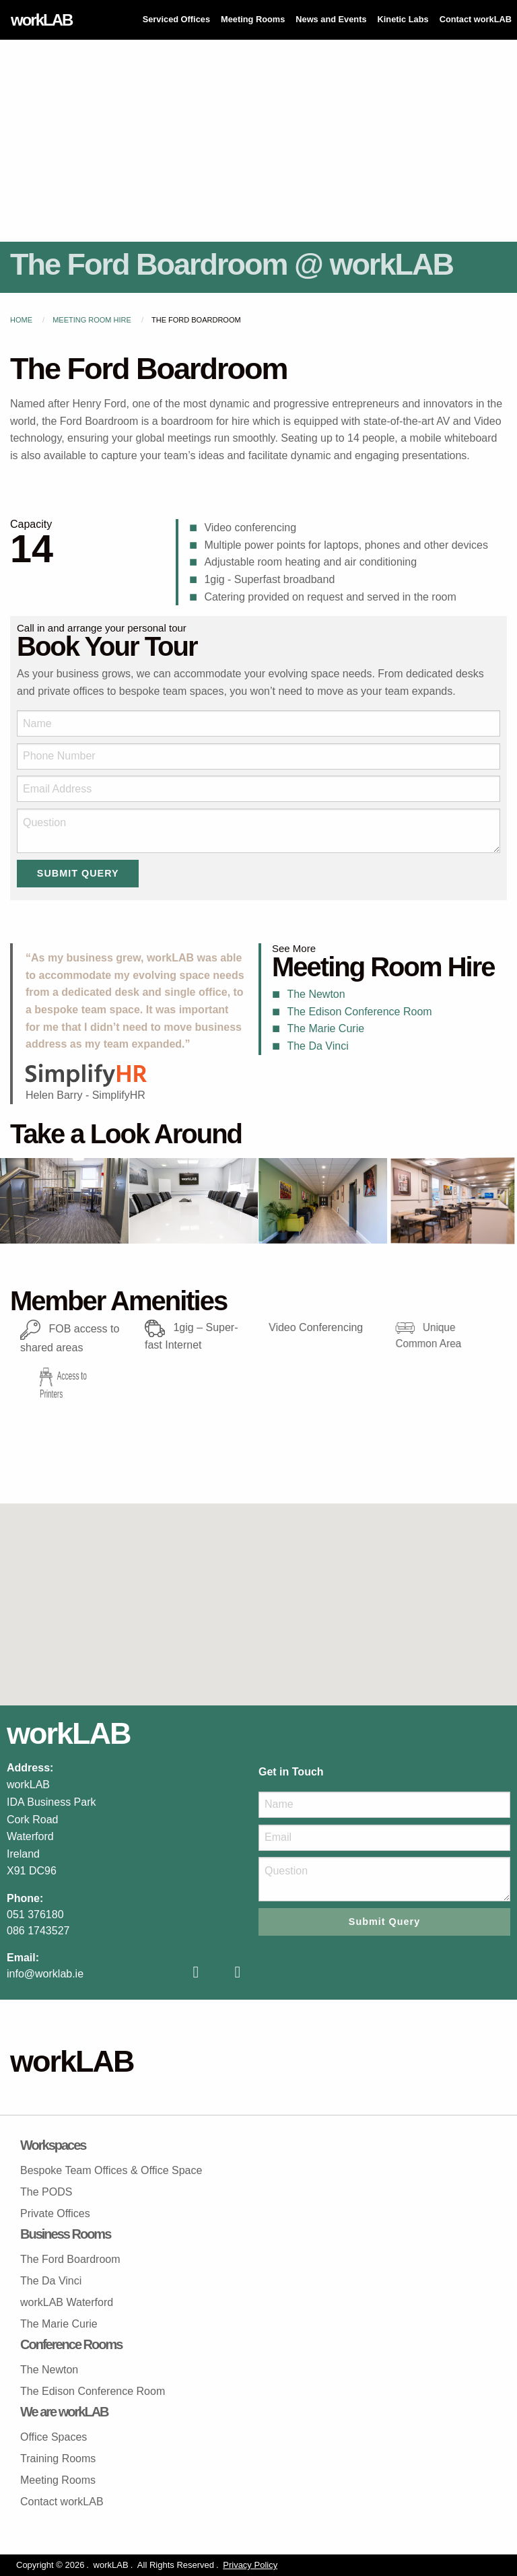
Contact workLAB (476, 19)
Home (21, 320)
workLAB (41, 20)
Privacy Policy (250, 2565)
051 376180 (35, 1914)
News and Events (331, 19)
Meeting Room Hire (92, 320)
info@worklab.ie (45, 1973)
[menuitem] (176, 20)
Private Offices (55, 2213)
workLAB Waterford (66, 2302)
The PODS (46, 2192)
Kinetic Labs (403, 19)
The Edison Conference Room (359, 1011)
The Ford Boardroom (70, 2259)
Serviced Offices (176, 19)
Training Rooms (58, 2458)
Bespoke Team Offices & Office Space (111, 2170)
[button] (258, 1592)
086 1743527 (38, 1930)
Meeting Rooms (253, 19)
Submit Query (78, 873)
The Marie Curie (325, 1028)
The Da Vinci (317, 1046)
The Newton (316, 994)
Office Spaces (53, 2437)
